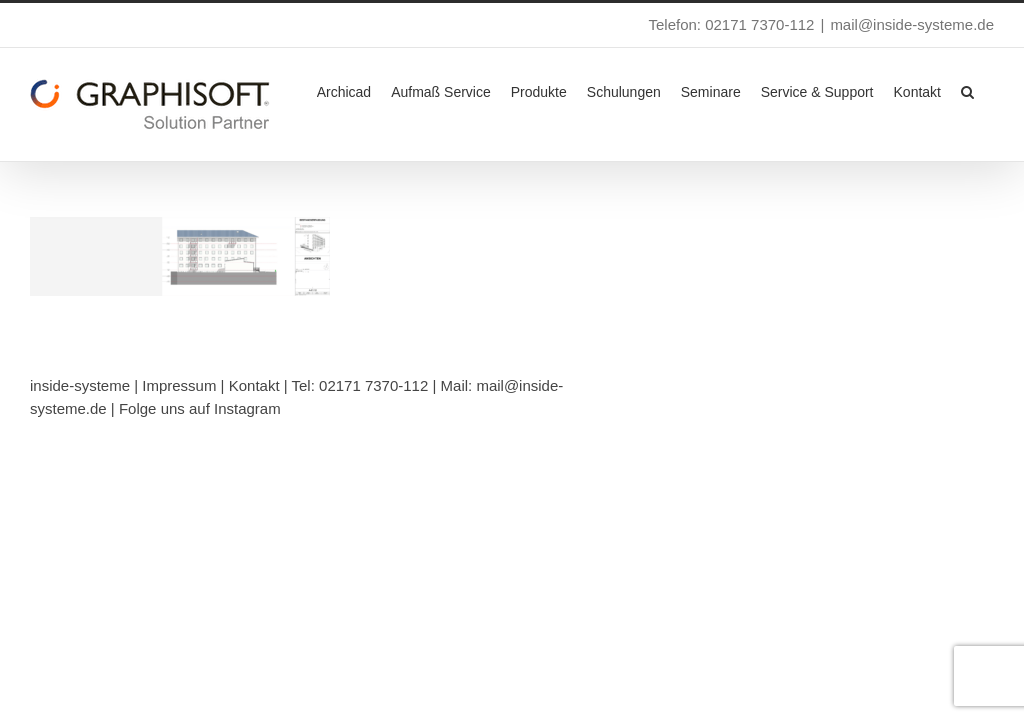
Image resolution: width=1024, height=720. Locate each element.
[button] (967, 90)
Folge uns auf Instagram (200, 408)
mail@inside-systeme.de (912, 24)
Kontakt (254, 385)
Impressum (179, 385)
